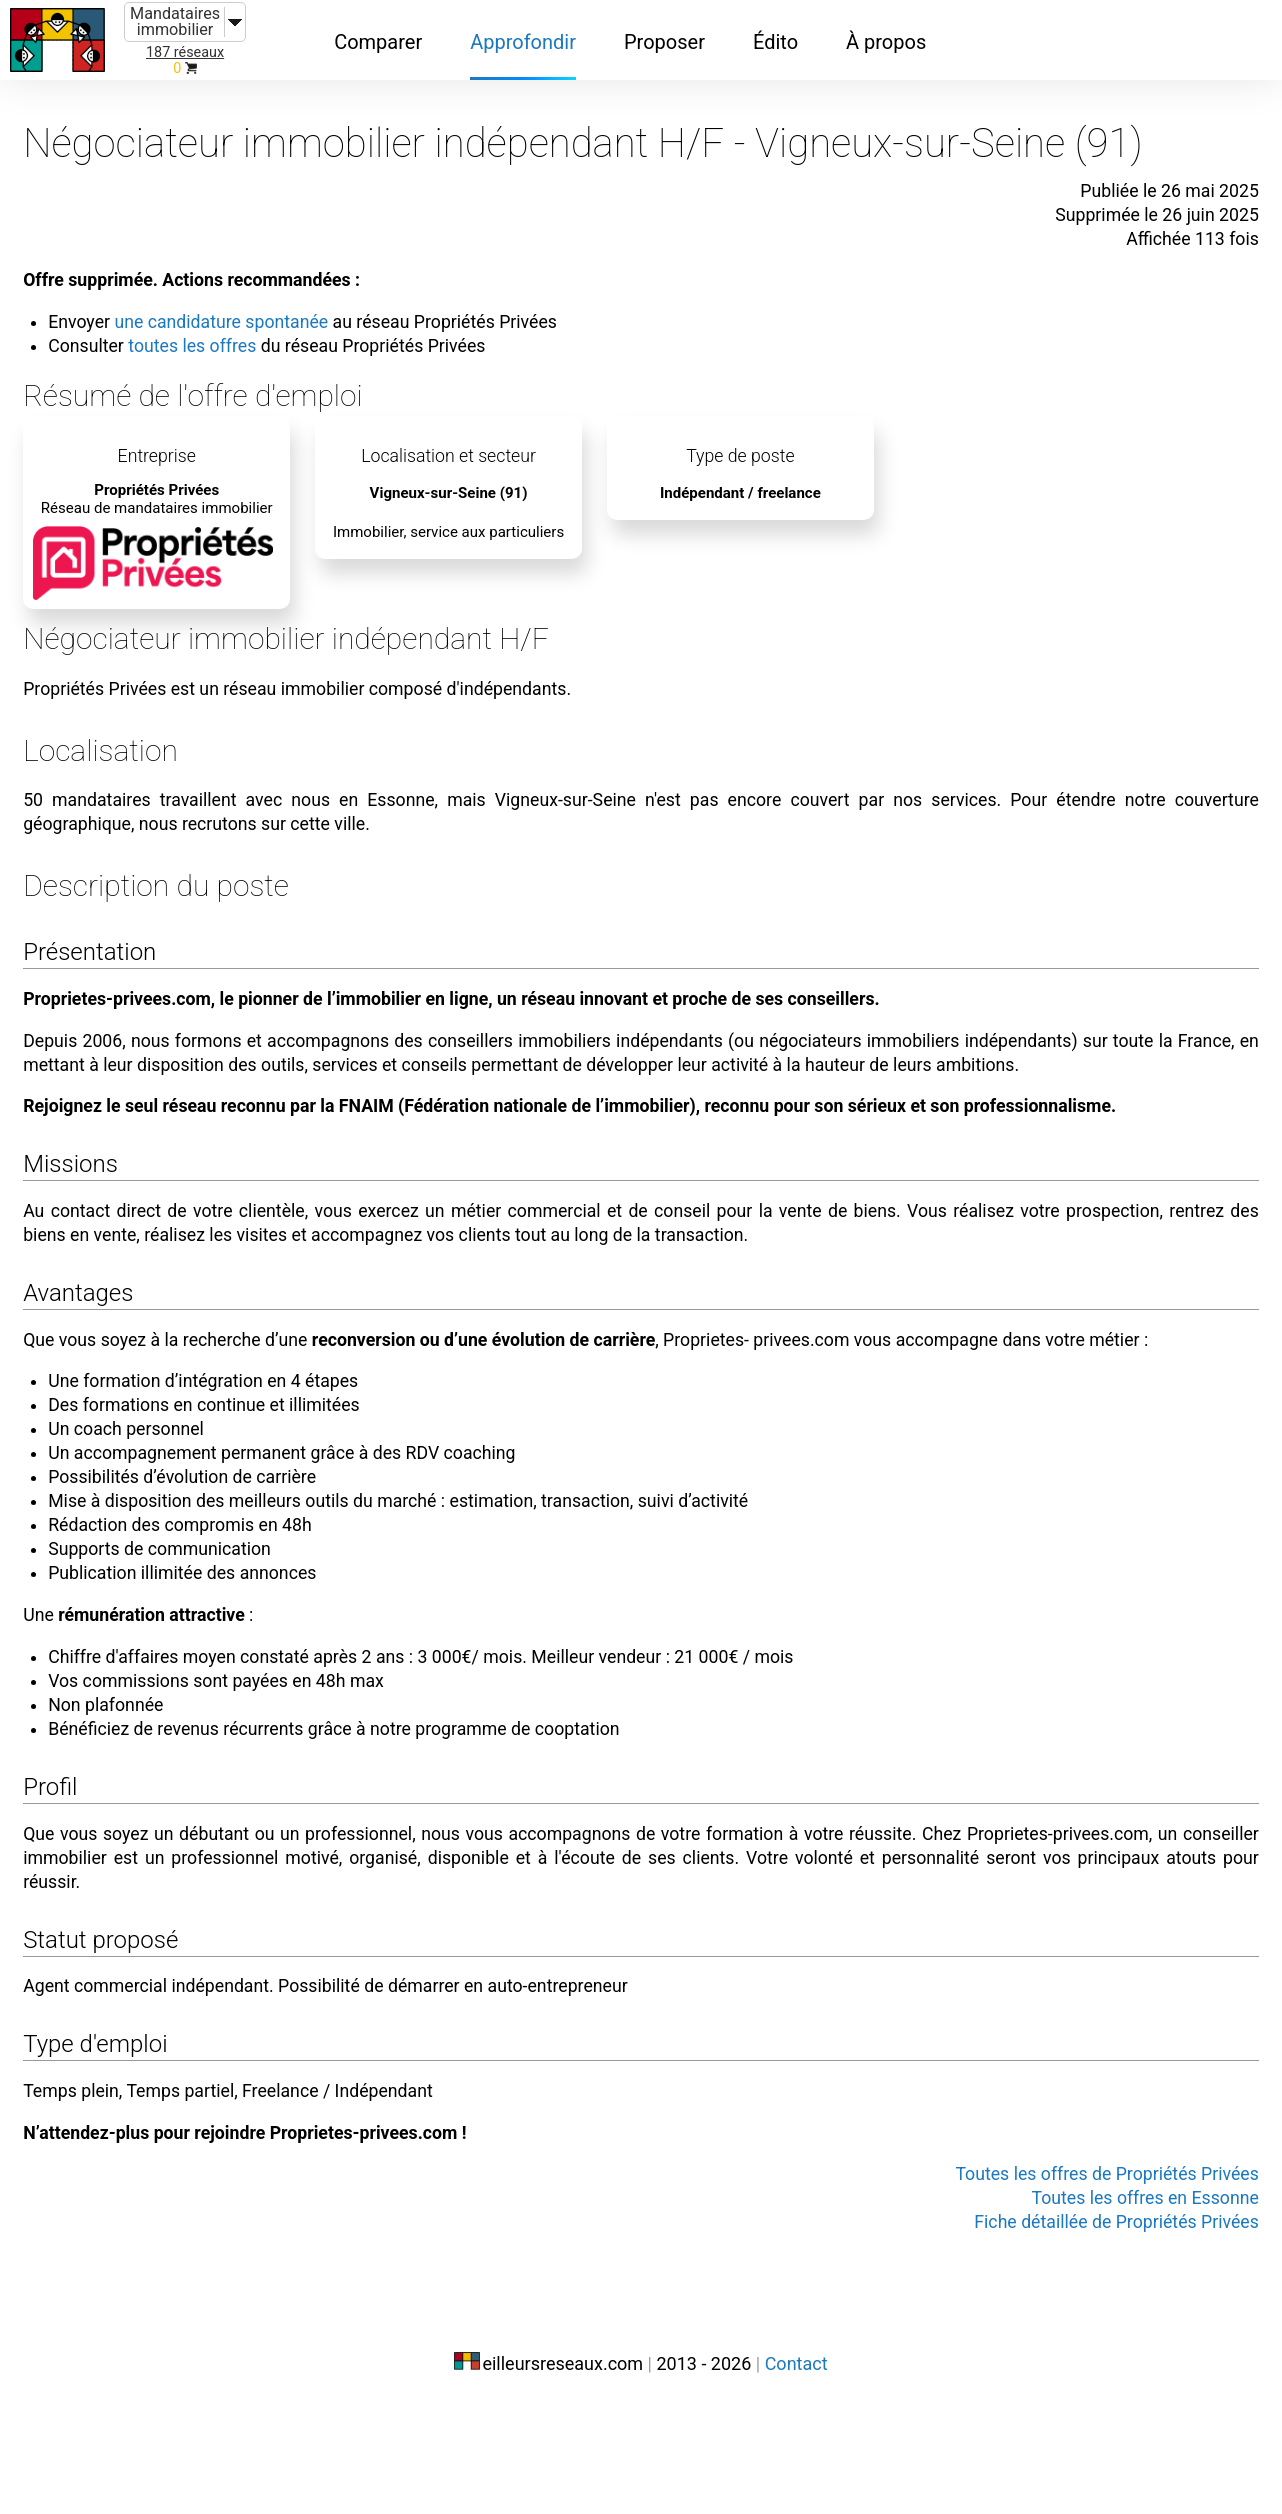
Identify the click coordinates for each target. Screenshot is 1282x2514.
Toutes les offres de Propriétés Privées (1069, 2286)
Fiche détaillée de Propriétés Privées (1080, 2334)
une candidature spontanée (262, 298)
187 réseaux (185, 52)
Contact (796, 2471)
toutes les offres (229, 322)
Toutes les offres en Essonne (1112, 2310)
